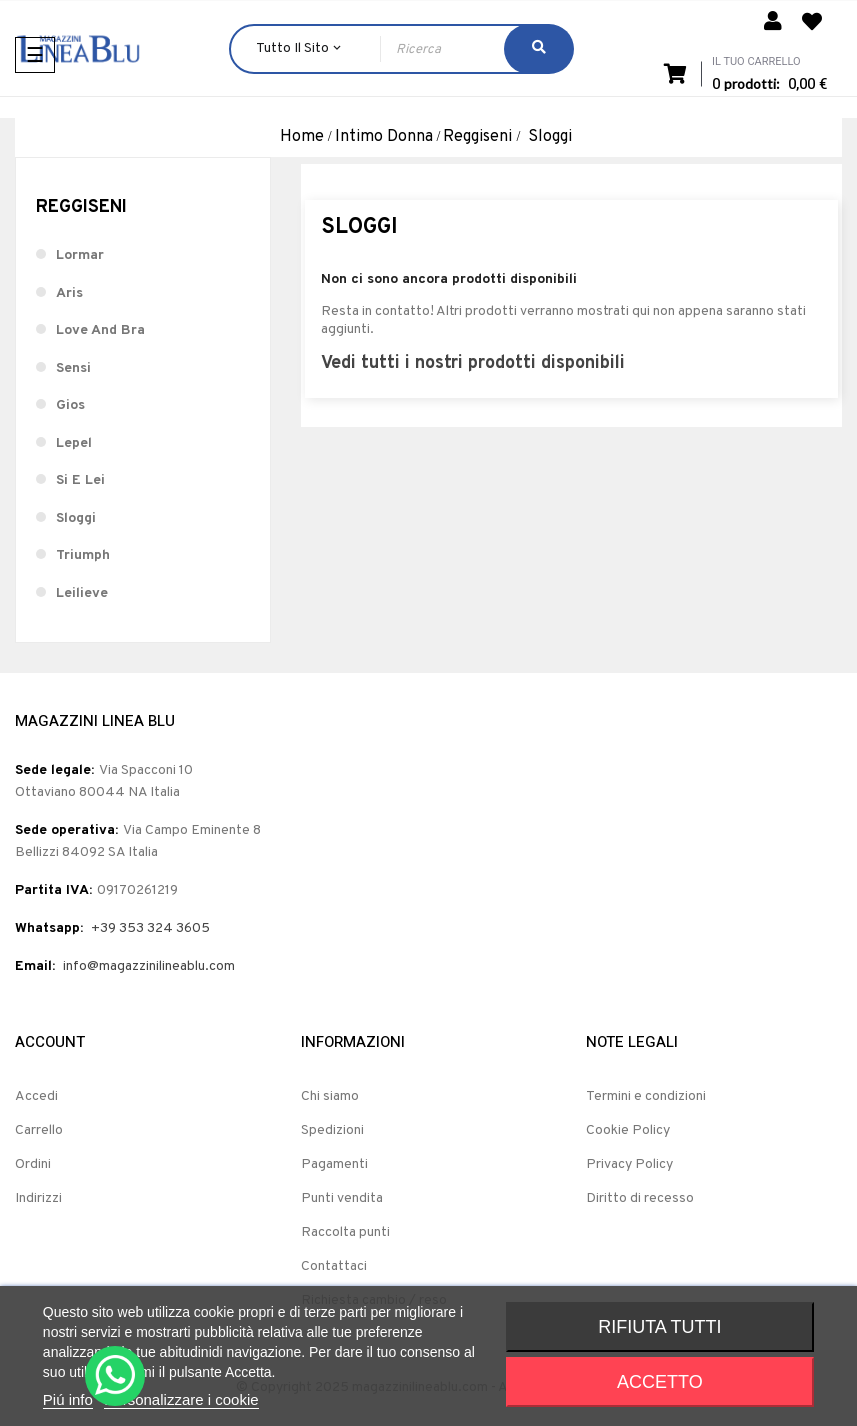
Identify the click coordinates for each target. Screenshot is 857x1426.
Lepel (74, 443)
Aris (69, 293)
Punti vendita (342, 1198)
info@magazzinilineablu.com (149, 966)
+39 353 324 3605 (150, 928)
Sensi (73, 368)
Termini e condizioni (646, 1096)
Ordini (33, 1164)
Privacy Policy (629, 1164)
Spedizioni (332, 1130)
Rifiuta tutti (659, 1327)
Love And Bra (100, 330)
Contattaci (334, 1266)
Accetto (660, 1382)
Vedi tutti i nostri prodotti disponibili (473, 363)
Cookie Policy (628, 1130)
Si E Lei (80, 480)
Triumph (83, 555)
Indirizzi (38, 1198)
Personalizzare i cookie (181, 1399)
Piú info (68, 1399)
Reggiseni (81, 207)
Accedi (36, 1096)
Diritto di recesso (640, 1198)
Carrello (39, 1130)
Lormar (80, 255)
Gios (70, 405)
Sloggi (76, 518)
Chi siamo (330, 1096)
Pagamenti (334, 1164)
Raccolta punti (345, 1232)
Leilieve (82, 593)
